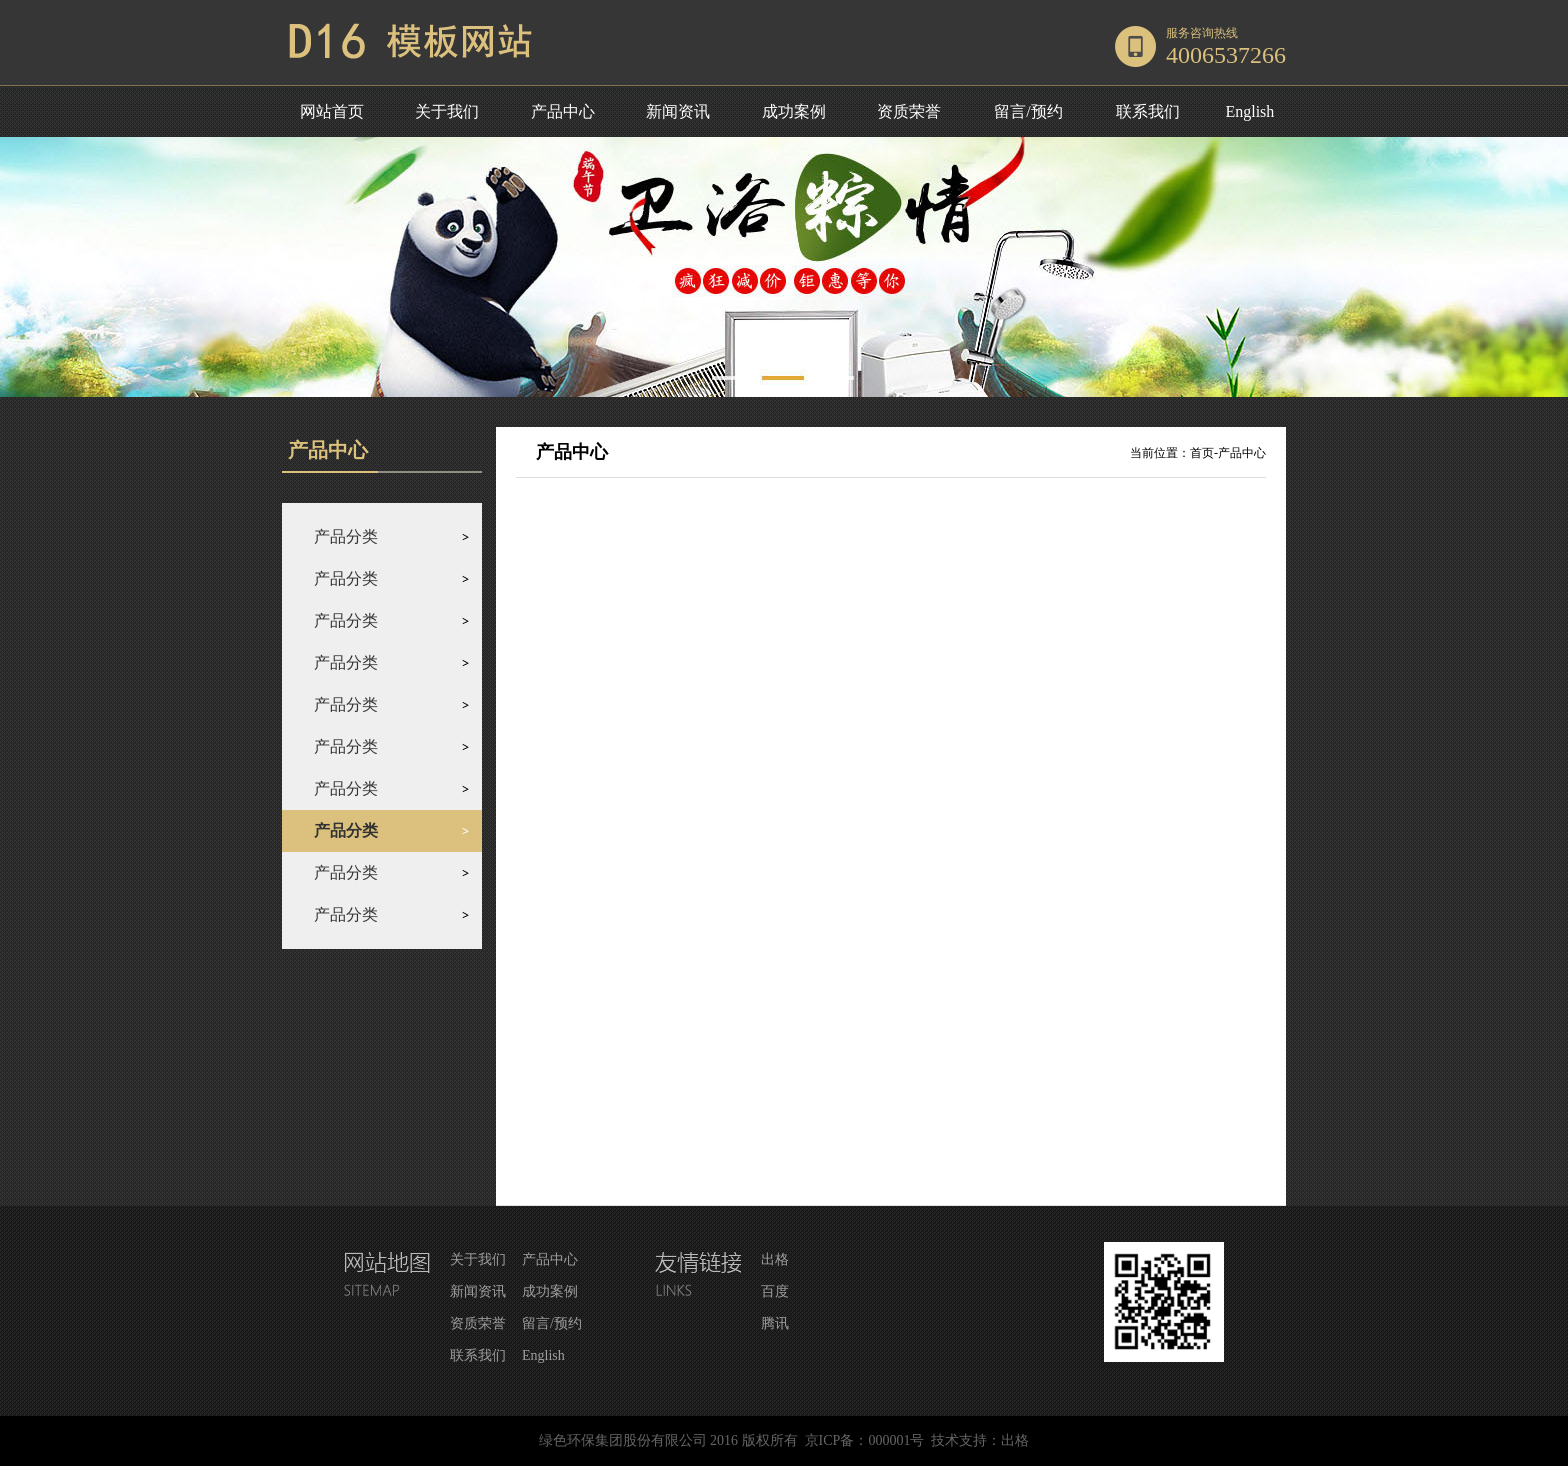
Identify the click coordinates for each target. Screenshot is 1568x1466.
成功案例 (794, 111)
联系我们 (1148, 111)
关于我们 (447, 111)
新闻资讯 (678, 111)
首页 (1202, 453)
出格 (775, 1259)
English (1249, 111)
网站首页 (332, 111)
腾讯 (775, 1323)
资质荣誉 (909, 111)
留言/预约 (1028, 111)
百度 (775, 1291)
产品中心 (563, 111)
